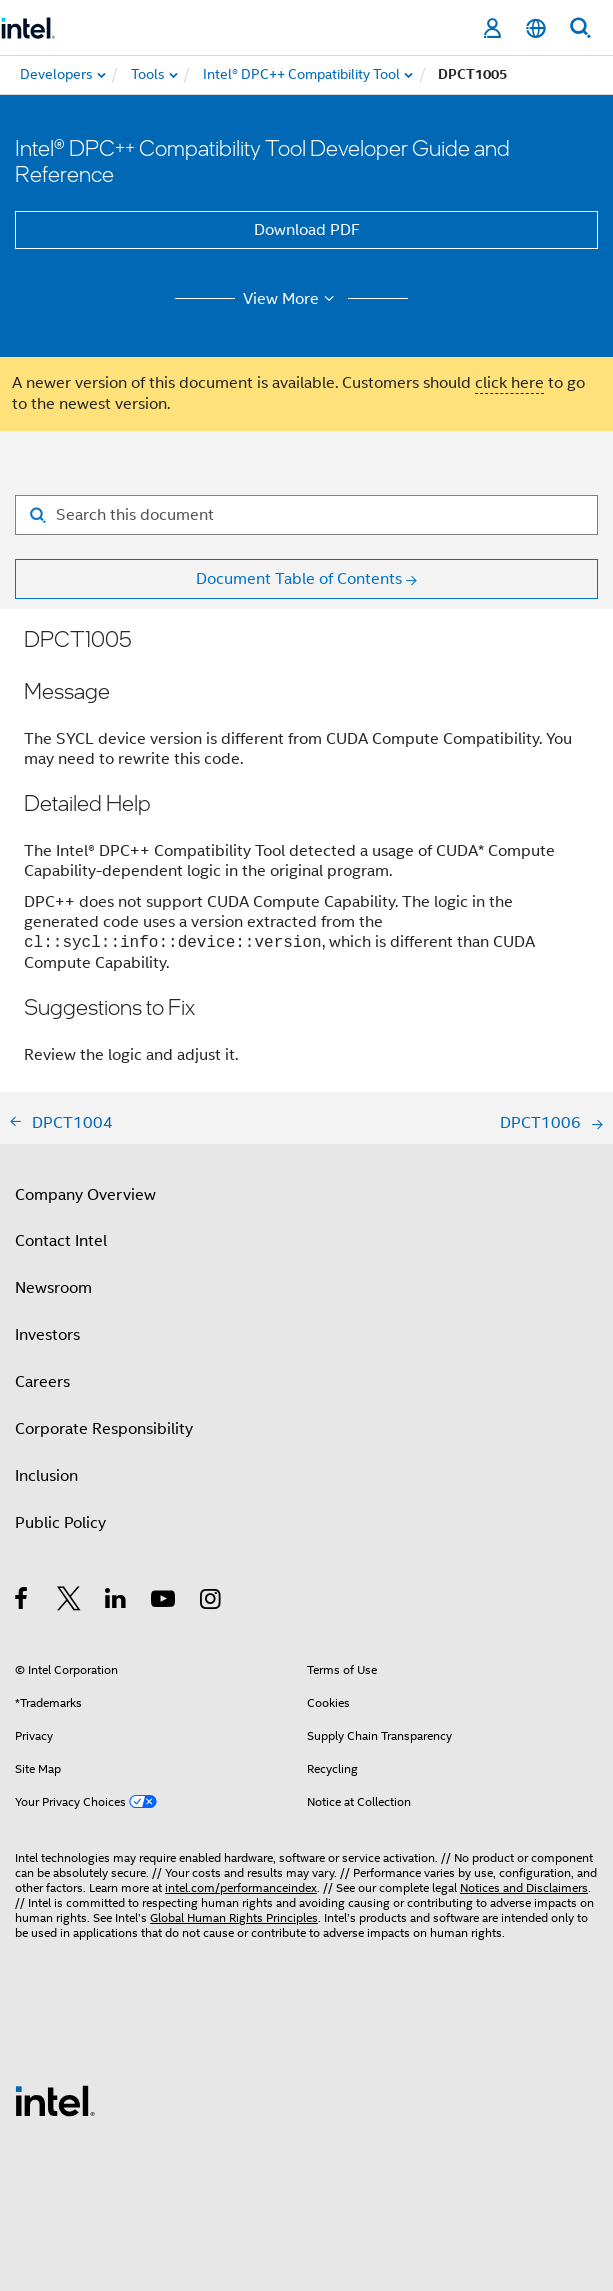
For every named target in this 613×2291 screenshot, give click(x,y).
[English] (536, 28)
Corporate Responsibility (104, 1429)
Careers (42, 1382)
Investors (47, 1335)
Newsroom (53, 1288)
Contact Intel (61, 1241)
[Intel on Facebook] (22, 1602)
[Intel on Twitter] (69, 1602)
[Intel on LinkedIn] (116, 1602)
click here (509, 383)
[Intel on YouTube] (164, 1602)
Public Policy (60, 1523)
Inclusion (46, 1476)
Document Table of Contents (299, 579)
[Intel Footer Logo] (55, 2100)
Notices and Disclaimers (524, 1887)
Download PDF (307, 230)
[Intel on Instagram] (211, 1602)
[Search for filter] (306, 515)
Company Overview (85, 1195)
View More (291, 299)
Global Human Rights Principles (234, 1917)
